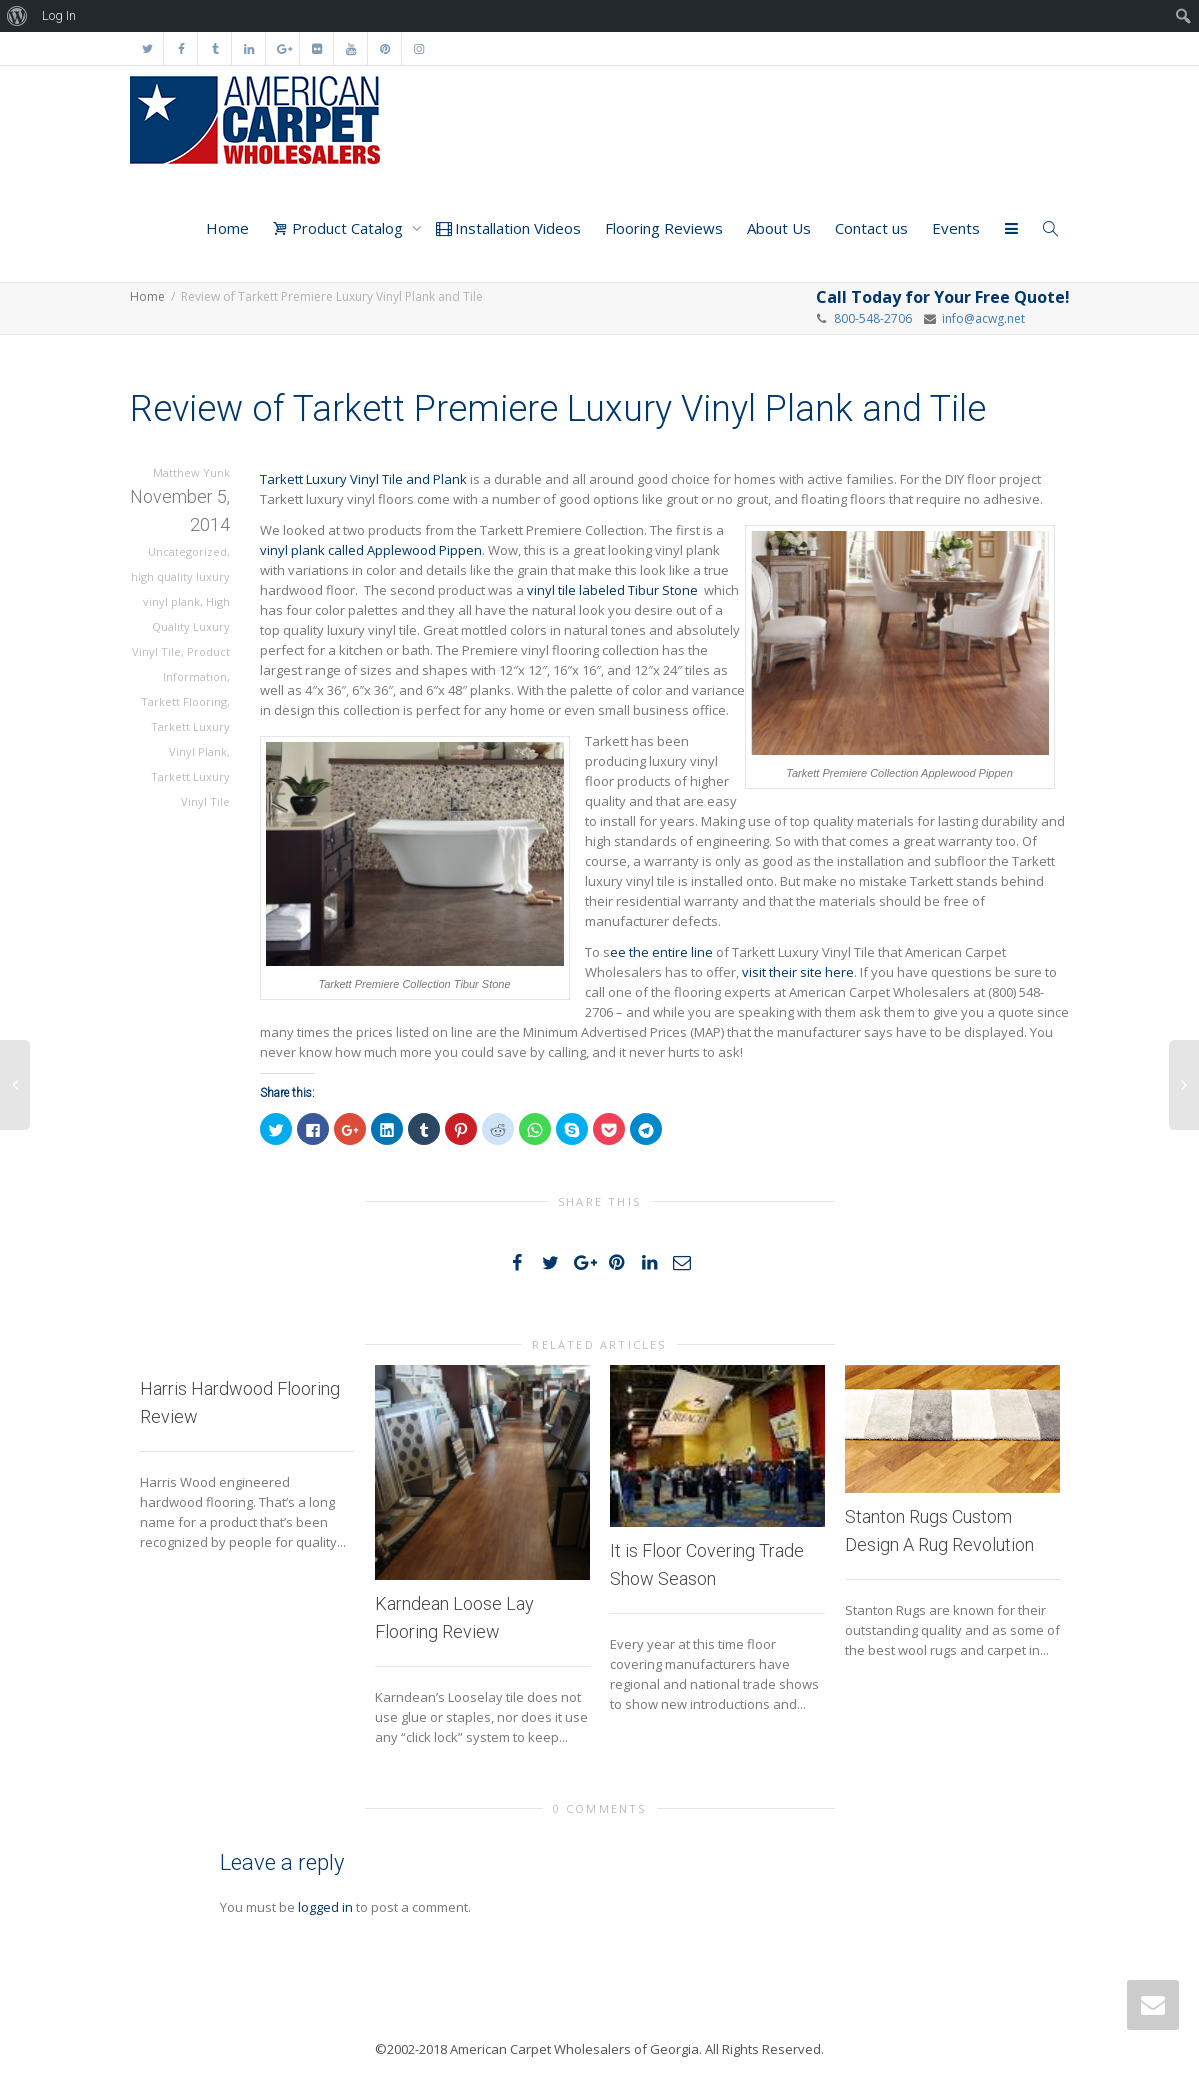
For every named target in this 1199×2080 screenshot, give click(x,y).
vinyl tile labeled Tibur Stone (612, 590)
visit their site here (798, 972)
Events (956, 228)
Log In (59, 15)
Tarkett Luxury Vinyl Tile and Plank (363, 479)
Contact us (871, 228)
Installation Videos (508, 228)
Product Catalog (340, 228)
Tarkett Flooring (184, 701)
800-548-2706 (873, 318)
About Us (779, 228)
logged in (325, 1907)
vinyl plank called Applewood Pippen (371, 550)
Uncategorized (187, 551)
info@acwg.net (980, 318)
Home (227, 228)
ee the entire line (661, 952)
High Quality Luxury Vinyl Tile (181, 626)
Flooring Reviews (664, 228)
